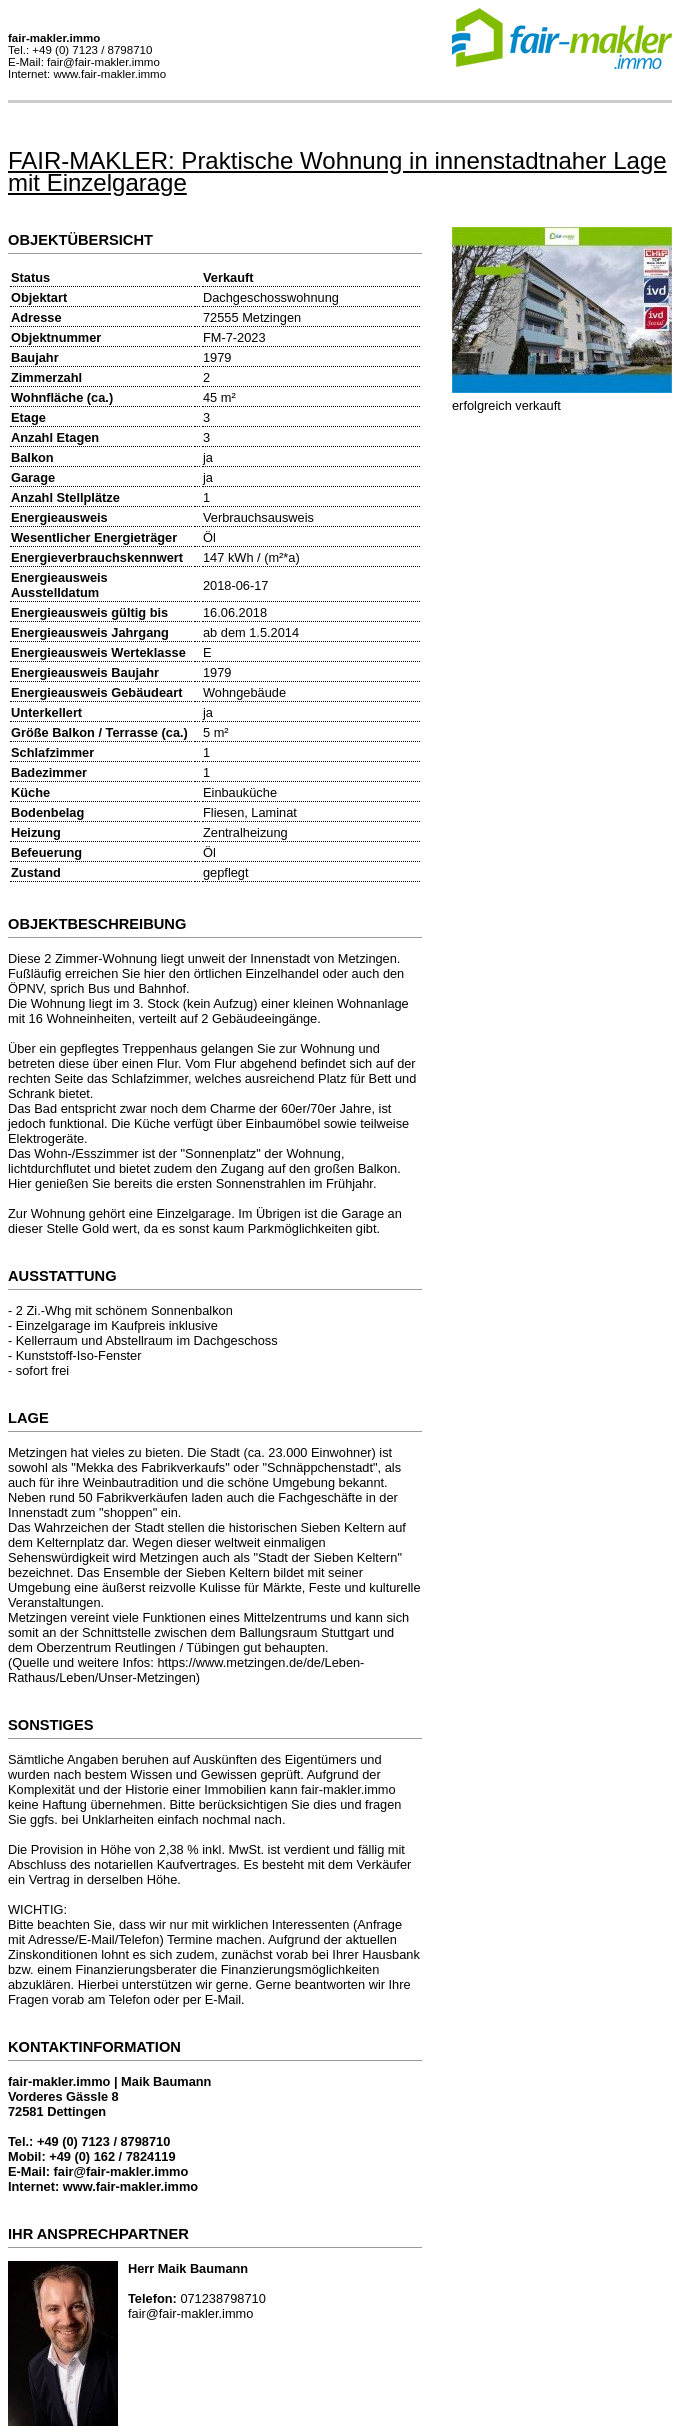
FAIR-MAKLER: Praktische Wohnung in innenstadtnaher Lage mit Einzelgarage (337, 171)
